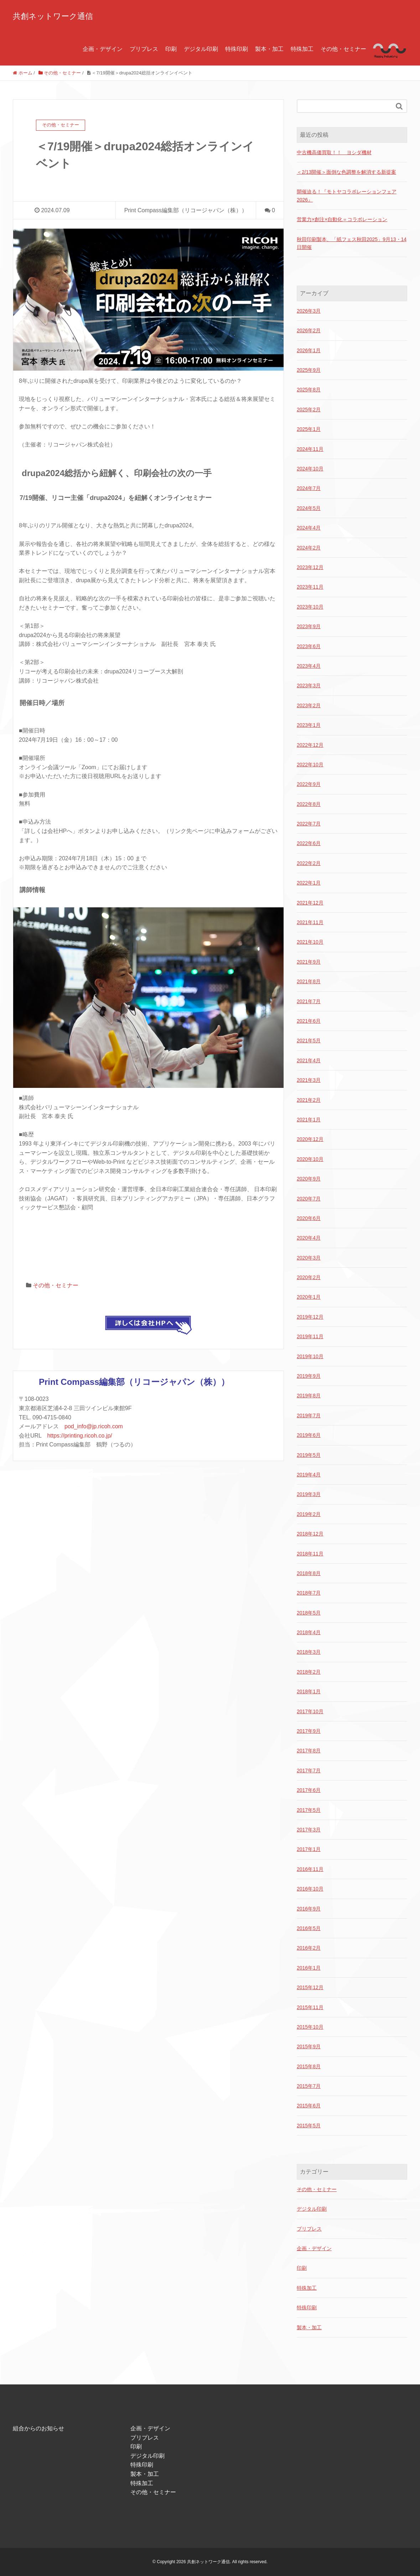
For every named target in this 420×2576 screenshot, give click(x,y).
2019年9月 (309, 1376)
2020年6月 (309, 1218)
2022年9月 (309, 784)
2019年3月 (309, 1494)
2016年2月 (309, 1948)
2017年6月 (309, 1790)
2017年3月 (309, 1829)
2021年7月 (309, 1001)
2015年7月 (309, 2086)
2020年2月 (309, 1277)
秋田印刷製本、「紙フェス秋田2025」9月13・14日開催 (351, 243)
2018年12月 (310, 1534)
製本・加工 (269, 49)
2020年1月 (309, 1297)
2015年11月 (310, 2007)
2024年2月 (309, 548)
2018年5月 (309, 1613)
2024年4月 (309, 528)
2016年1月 (309, 1968)
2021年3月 (309, 1080)
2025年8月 (309, 389)
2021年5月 (309, 1040)
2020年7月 (309, 1198)
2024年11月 (310, 449)
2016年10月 (310, 1889)
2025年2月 (309, 409)
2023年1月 (309, 725)
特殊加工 (302, 49)
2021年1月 (309, 1119)
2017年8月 (309, 1750)
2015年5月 (309, 2125)
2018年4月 (309, 1632)
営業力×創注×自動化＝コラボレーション (342, 219)
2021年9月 (309, 962)
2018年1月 (309, 1691)
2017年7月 (309, 1770)
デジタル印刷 (201, 49)
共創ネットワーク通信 (53, 16)
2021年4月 (309, 1060)
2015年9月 (309, 2046)
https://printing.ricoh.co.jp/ (79, 1436)
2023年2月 (309, 705)
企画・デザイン (103, 49)
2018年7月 (309, 1593)
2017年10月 (310, 1711)
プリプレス (144, 49)
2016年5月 (309, 1928)
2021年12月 (310, 903)
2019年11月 (310, 1336)
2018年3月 (309, 1652)
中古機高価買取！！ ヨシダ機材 (334, 152)
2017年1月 (309, 1849)
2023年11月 (310, 587)
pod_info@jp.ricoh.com (93, 1426)
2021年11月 (310, 922)
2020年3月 (309, 1258)
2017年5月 (309, 1810)
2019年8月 (309, 1395)
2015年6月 (309, 2105)
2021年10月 (310, 942)
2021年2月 (309, 1100)
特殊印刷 (236, 49)
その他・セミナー (343, 49)
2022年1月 (309, 883)
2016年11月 (310, 1869)
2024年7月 (309, 488)
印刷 (171, 49)
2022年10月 (310, 764)
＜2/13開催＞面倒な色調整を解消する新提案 (346, 172)
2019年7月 (309, 1415)
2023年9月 (309, 626)
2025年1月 (309, 429)
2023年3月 (309, 685)
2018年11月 (310, 1553)
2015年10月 (310, 2027)
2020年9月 (309, 1179)
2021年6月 (309, 1021)
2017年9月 (309, 1731)
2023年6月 (309, 646)
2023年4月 (309, 666)
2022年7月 (309, 823)
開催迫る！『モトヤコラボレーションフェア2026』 (346, 195)
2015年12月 (310, 1987)
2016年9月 (309, 1909)
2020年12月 (310, 1139)
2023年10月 (310, 607)
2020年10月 (310, 1159)
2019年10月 (310, 1356)
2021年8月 (309, 981)
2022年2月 (309, 863)
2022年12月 (310, 745)
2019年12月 (310, 1317)
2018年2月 (309, 1672)
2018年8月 (309, 1573)
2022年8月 (309, 804)
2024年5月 (309, 508)
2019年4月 (309, 1474)
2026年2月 (309, 330)
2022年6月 (309, 843)
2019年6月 (309, 1435)
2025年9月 (309, 370)
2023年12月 (310, 567)
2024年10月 (310, 468)
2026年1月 (309, 350)
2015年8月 (309, 2066)
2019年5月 (309, 1455)
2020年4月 (309, 1238)
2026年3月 (309, 311)
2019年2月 (309, 1514)
